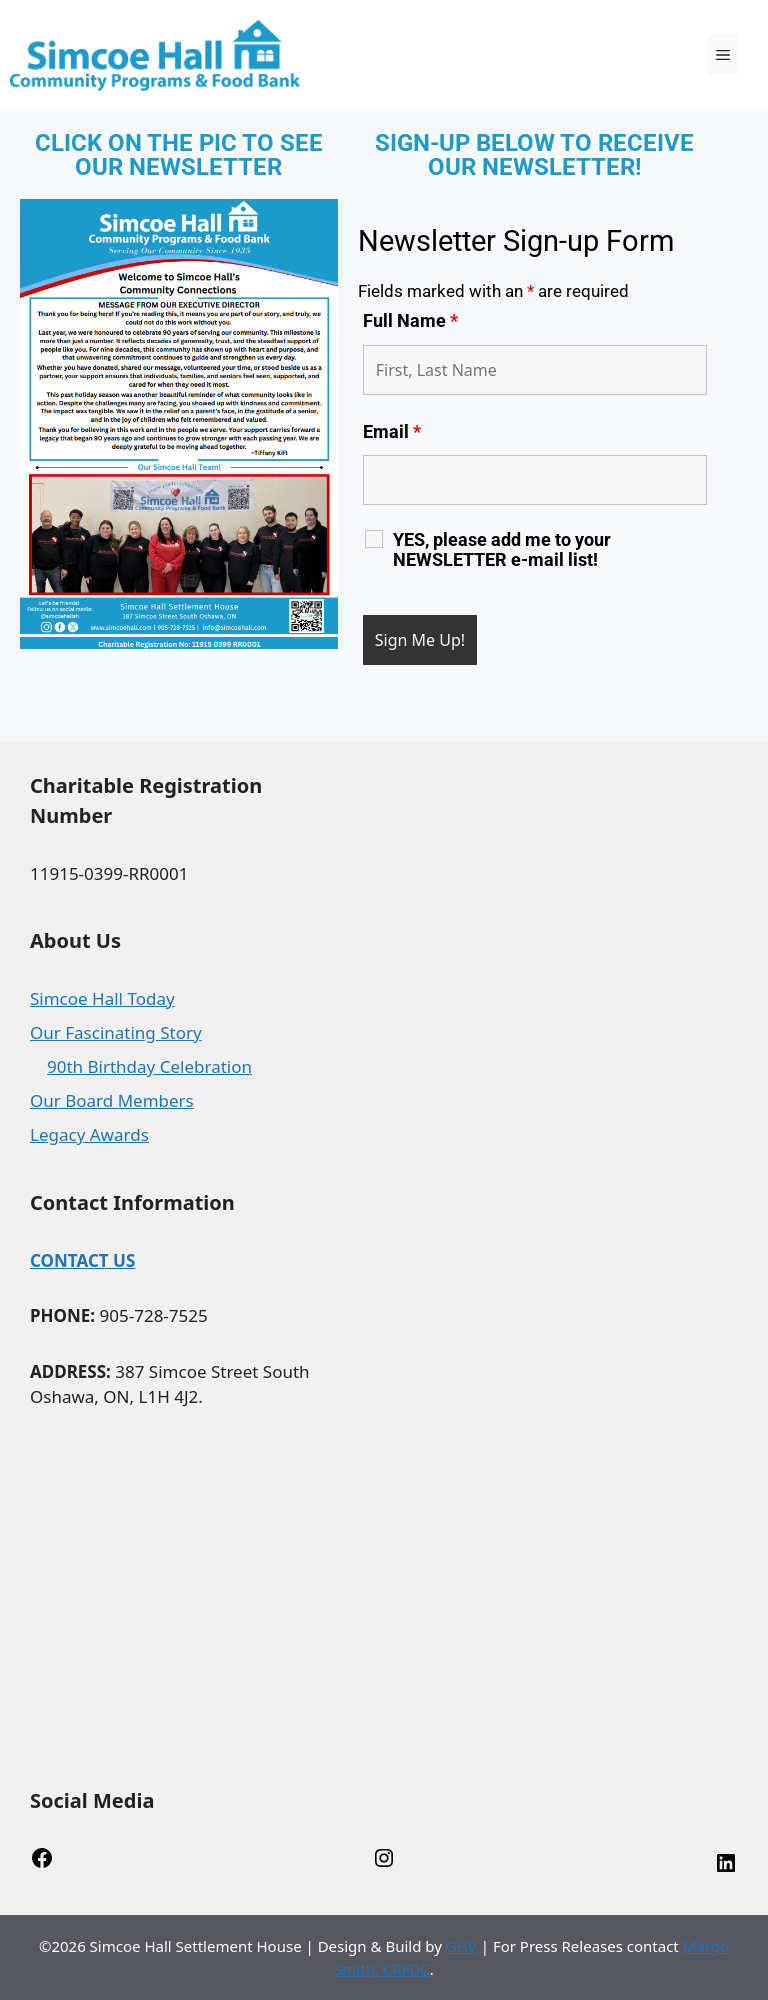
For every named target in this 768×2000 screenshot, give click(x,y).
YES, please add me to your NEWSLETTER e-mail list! (502, 550)
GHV (461, 1946)
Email (392, 431)
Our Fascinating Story (116, 1032)
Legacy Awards (89, 1134)
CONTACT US (82, 1260)
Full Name (410, 320)
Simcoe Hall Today (102, 998)
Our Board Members (112, 1100)
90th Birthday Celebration (149, 1066)
